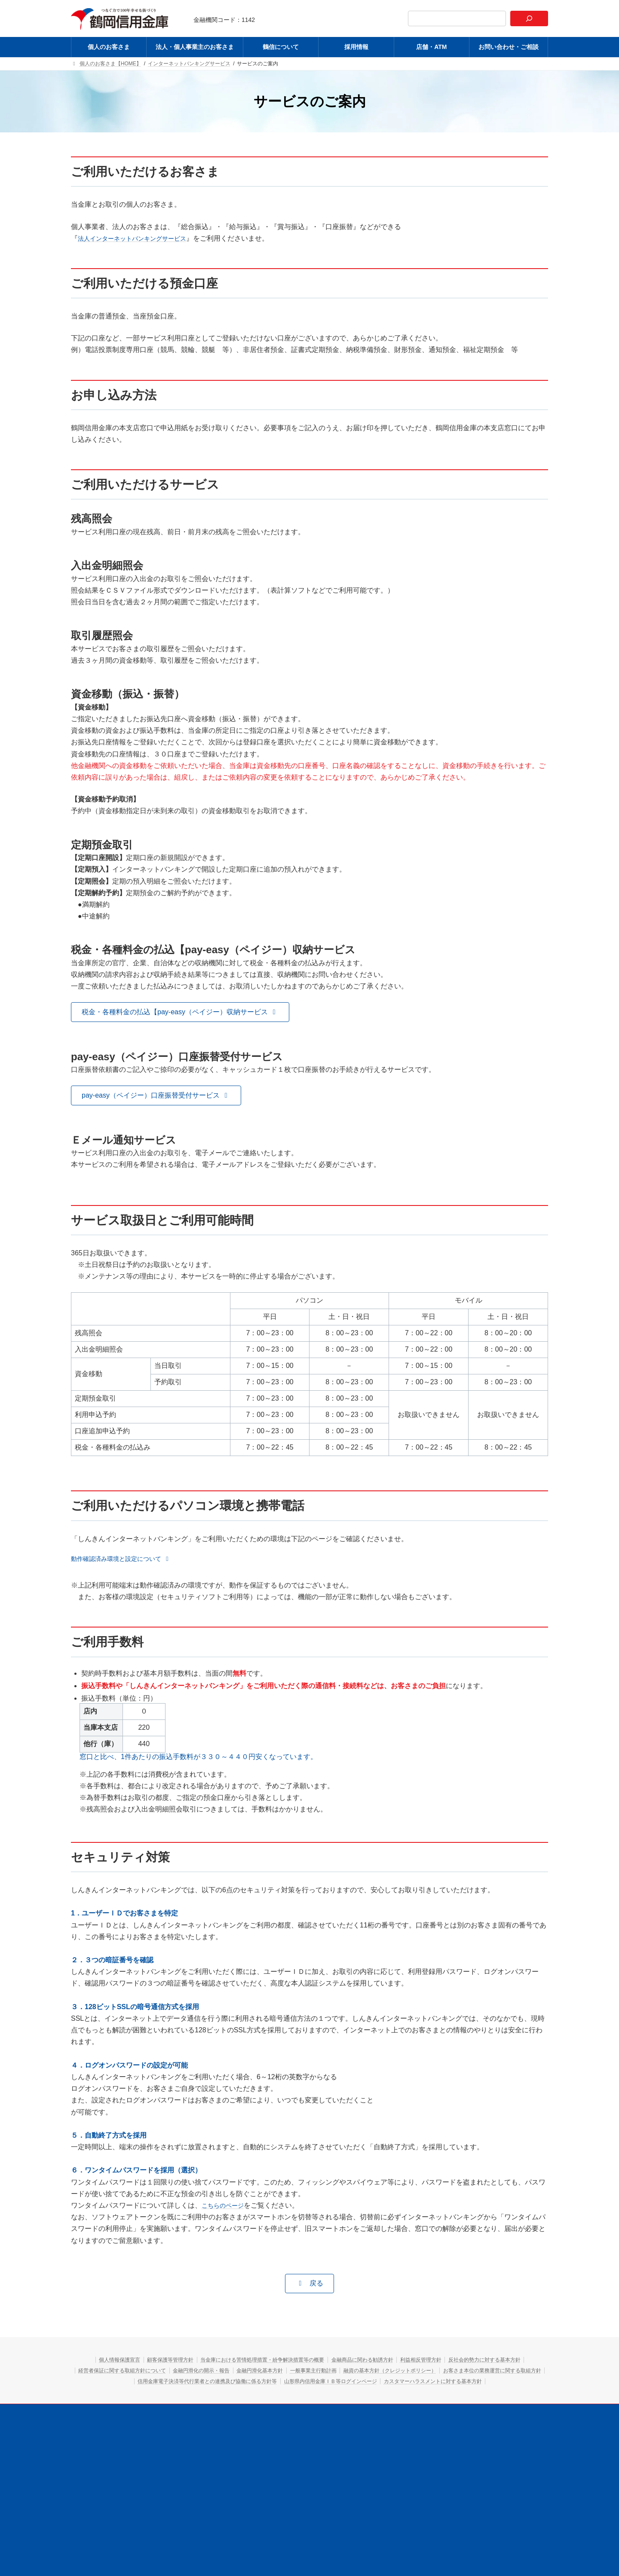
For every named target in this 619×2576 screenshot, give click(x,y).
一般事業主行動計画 (488, 2372)
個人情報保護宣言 (125, 2361)
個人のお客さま (168, 2425)
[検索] (529, 18)
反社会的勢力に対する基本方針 (146, 2372)
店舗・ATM (387, 2425)
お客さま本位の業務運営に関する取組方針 (283, 2383)
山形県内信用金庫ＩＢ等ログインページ (246, 2393)
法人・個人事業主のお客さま (236, 2425)
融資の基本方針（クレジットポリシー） (159, 2383)
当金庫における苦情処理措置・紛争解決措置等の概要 (301, 2361)
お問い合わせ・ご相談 (443, 2425)
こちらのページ (226, 2207)
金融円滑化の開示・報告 (349, 2372)
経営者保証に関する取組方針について (252, 2372)
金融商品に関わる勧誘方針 (422, 2361)
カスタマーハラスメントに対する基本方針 (370, 2393)
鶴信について (303, 2425)
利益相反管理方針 (494, 2361)
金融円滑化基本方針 (422, 2372)
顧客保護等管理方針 (189, 2361)
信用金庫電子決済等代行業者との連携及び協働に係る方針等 (433, 2383)
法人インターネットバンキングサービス (140, 239)
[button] (180, 1013)
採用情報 (346, 2425)
